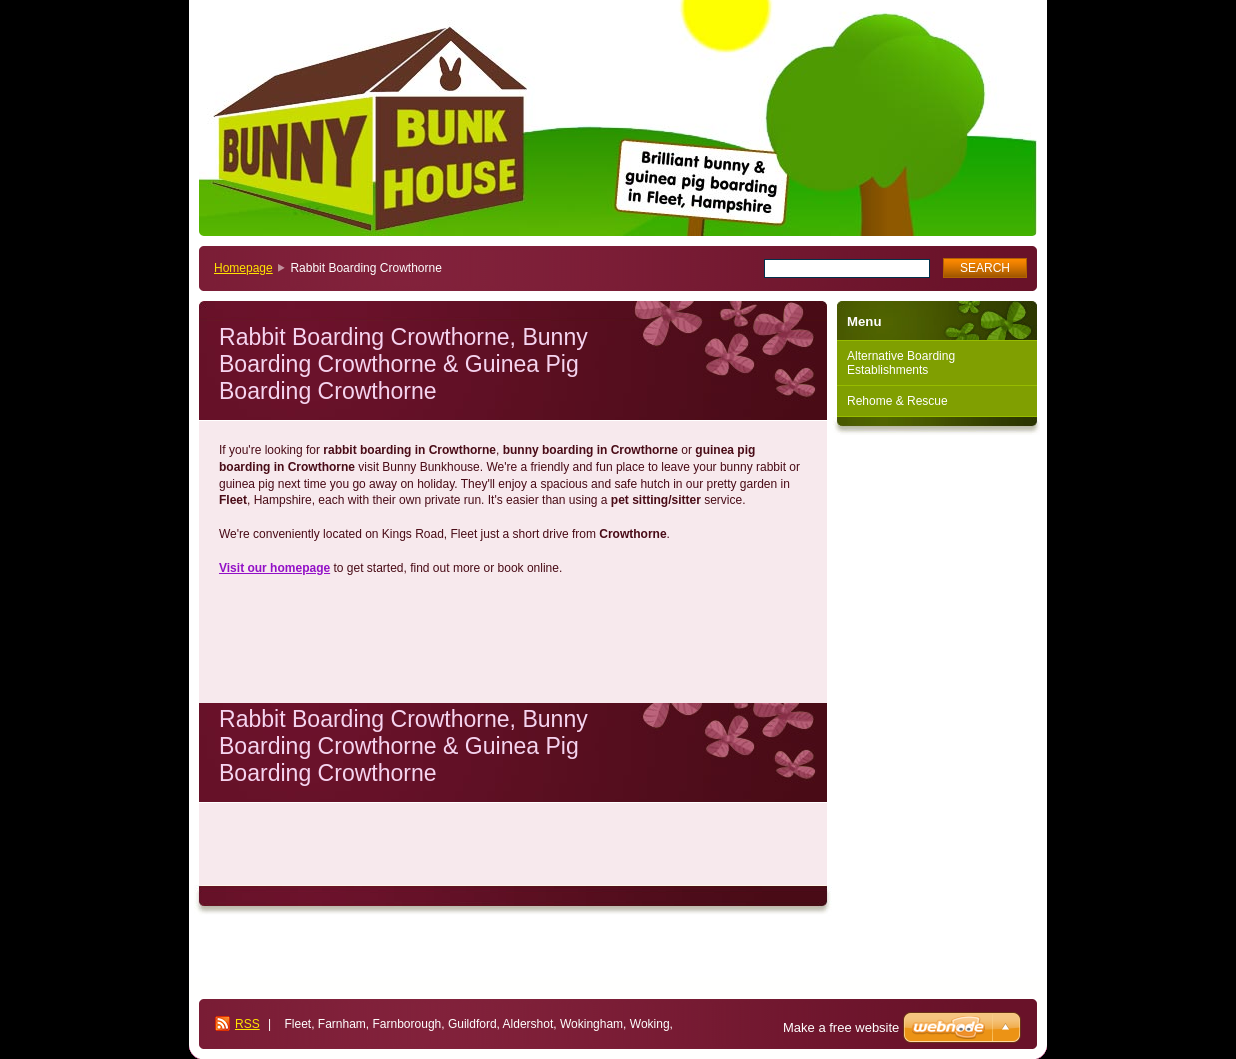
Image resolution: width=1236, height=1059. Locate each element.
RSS (247, 1024)
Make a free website (841, 1027)
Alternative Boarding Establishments (901, 363)
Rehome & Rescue (897, 401)
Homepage (243, 268)
